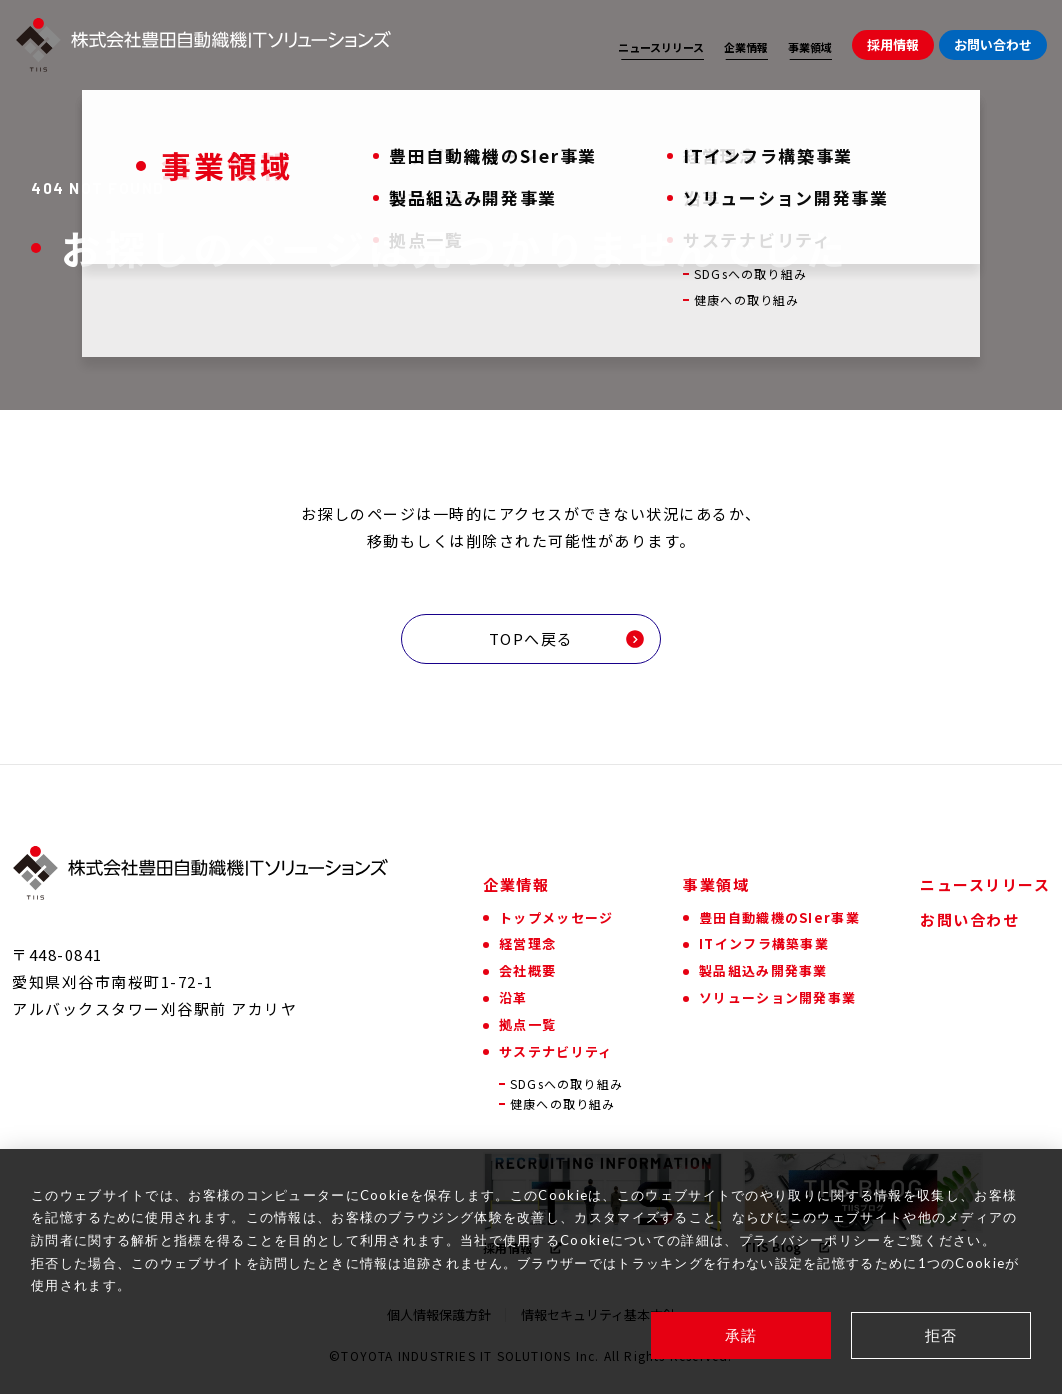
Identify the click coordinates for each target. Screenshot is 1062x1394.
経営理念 (527, 943)
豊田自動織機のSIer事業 (779, 917)
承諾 (741, 1335)
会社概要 (527, 970)
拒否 (941, 1335)
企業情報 (746, 47)
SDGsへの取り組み (566, 1084)
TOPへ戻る (567, 638)
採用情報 (893, 44)
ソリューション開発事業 (777, 997)
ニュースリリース (661, 47)
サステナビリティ (555, 1051)
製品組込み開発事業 (763, 970)
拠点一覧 (527, 1024)
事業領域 (810, 47)
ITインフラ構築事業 (764, 943)
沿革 (513, 997)
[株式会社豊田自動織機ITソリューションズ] (203, 45)
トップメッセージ (556, 917)
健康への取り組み (563, 1104)
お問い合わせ (993, 44)
